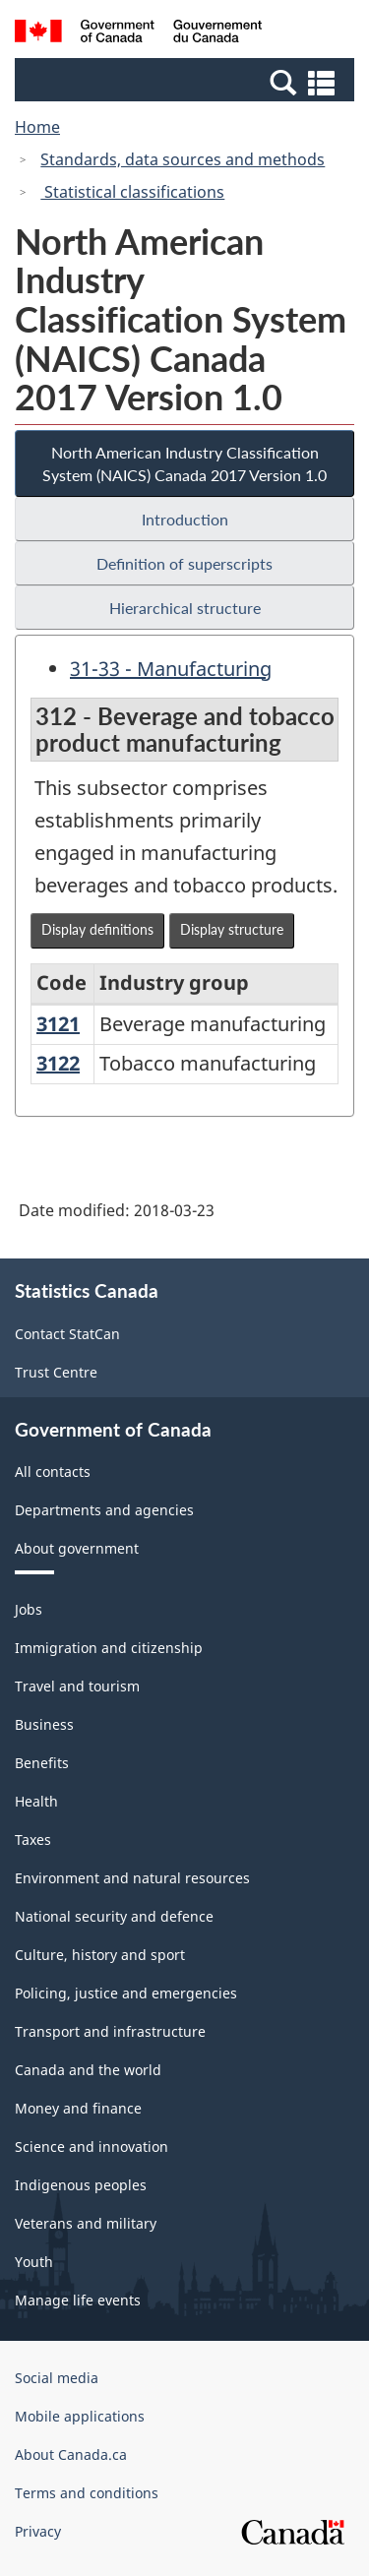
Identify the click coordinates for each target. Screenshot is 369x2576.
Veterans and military (85, 2223)
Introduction (185, 519)
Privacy (38, 2531)
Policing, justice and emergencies (126, 1993)
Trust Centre (56, 1372)
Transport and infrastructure (110, 2031)
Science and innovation (91, 2146)
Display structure (231, 929)
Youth (34, 2261)
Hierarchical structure (185, 607)
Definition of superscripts (184, 563)
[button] (187, 81)
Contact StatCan (67, 1333)
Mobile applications (80, 2416)
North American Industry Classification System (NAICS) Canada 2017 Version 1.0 (184, 463)
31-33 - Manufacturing (171, 668)
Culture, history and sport (100, 1954)
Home (37, 127)
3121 (58, 1024)
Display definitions (97, 929)
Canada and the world (88, 2069)
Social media (56, 2377)
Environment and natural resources (132, 1878)
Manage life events (78, 2300)
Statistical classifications (132, 192)
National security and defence (114, 1916)
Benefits (42, 1762)
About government (77, 1548)
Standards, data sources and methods (182, 159)
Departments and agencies (104, 1510)
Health (36, 1801)
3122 (58, 1063)
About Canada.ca (71, 2454)
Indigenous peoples (81, 2185)
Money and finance (78, 2108)
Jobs (28, 1609)
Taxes (33, 1839)
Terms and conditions (86, 2493)
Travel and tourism (77, 1686)
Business (44, 1724)
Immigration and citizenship (109, 1647)
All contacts (53, 1471)
